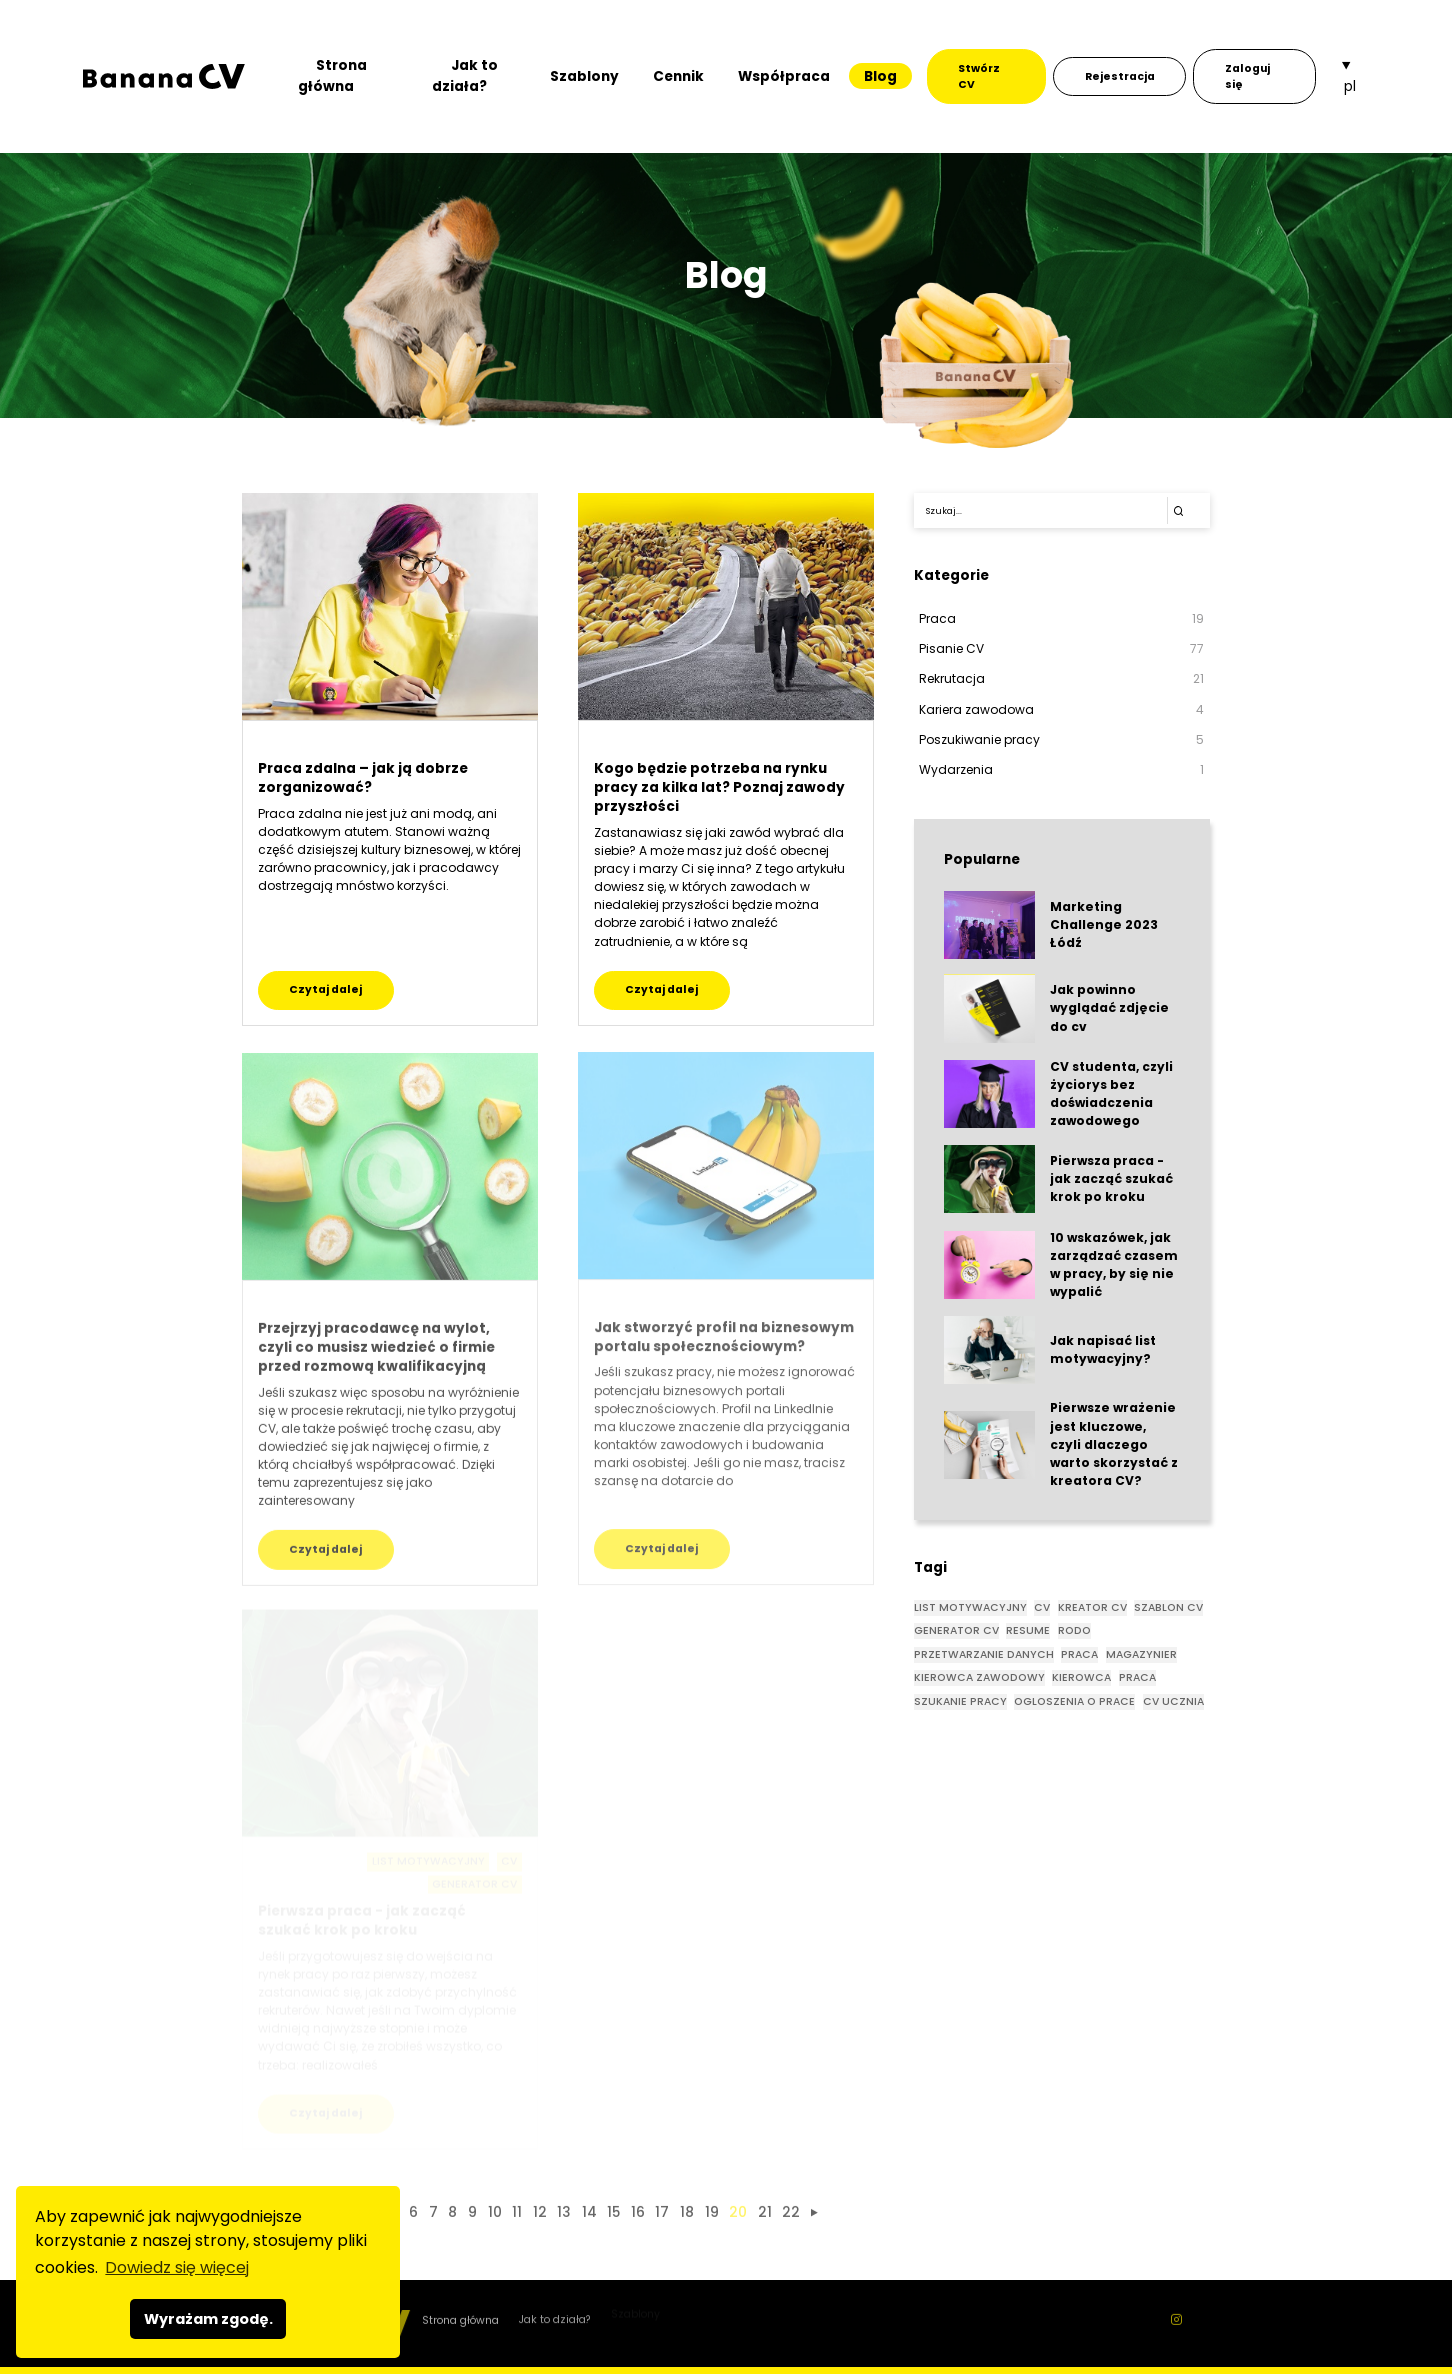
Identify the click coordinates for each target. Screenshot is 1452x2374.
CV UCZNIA (1173, 1701)
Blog (880, 75)
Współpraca (784, 75)
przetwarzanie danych (984, 1654)
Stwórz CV (979, 76)
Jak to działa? (465, 75)
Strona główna (332, 75)
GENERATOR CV (956, 1630)
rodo (1074, 1630)
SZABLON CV (1168, 1607)
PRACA (1137, 1677)
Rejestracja (1120, 76)
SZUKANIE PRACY (960, 1701)
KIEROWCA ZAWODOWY (979, 1677)
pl (1350, 86)
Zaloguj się (1247, 76)
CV (1042, 1607)
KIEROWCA (1081, 1677)
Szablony (584, 75)
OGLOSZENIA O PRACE (1074, 1701)
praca (1079, 1654)
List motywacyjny (970, 1607)
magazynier (1141, 1654)
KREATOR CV (1092, 1607)
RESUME (1028, 1630)
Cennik (678, 75)
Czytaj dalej (325, 989)
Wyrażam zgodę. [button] (208, 2319)
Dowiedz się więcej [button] (177, 2267)
